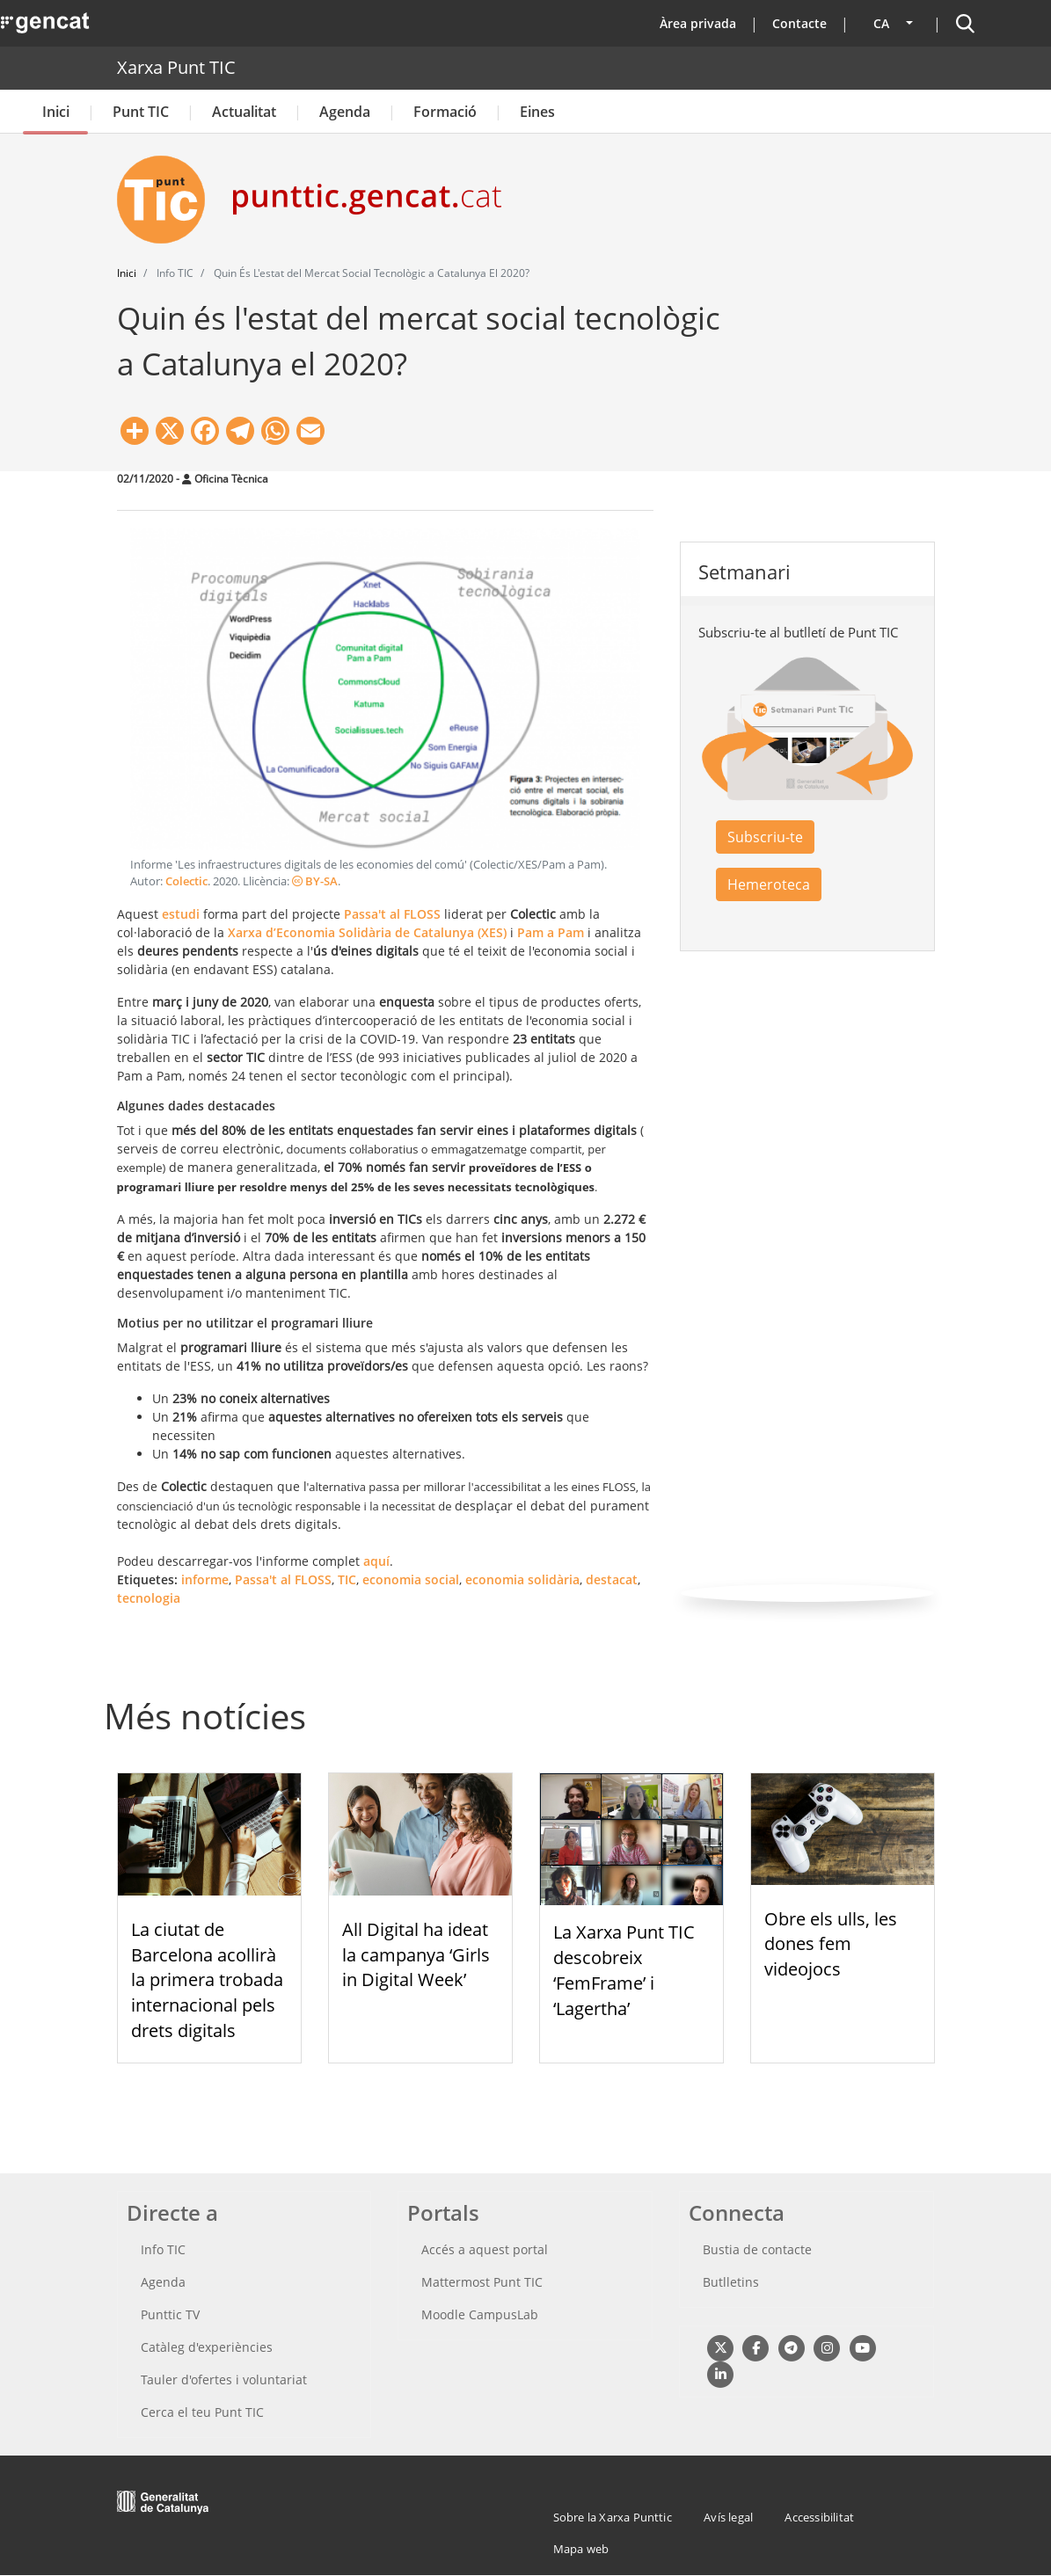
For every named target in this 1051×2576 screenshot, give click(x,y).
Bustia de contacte (757, 2249)
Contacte (799, 23)
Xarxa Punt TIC (176, 67)
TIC (347, 1579)
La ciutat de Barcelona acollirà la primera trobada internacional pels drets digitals (207, 1979)
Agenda (344, 111)
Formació (445, 111)
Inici (55, 111)
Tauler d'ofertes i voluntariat (224, 2379)
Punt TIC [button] (141, 111)
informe (205, 1579)
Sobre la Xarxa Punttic (612, 2517)
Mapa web (581, 2549)
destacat (612, 1579)
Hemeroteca (768, 884)
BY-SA (315, 881)
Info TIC (163, 2249)
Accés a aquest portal (484, 2249)
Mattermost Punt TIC (482, 2282)
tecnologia (148, 1598)
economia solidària (522, 1579)
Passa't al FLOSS (283, 1579)
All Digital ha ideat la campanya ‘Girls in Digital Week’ (416, 1954)
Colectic (186, 881)
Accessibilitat (819, 2517)
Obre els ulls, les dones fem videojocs (830, 1944)
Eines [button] (537, 111)
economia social (410, 1579)
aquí (376, 1561)
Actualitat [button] (244, 111)
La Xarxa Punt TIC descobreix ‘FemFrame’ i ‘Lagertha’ (624, 1969)
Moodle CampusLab (479, 2314)
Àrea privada (698, 23)
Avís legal (728, 2517)
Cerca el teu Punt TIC (202, 2412)
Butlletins (731, 2282)
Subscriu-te (765, 837)
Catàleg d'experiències (207, 2347)
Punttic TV (170, 2314)
